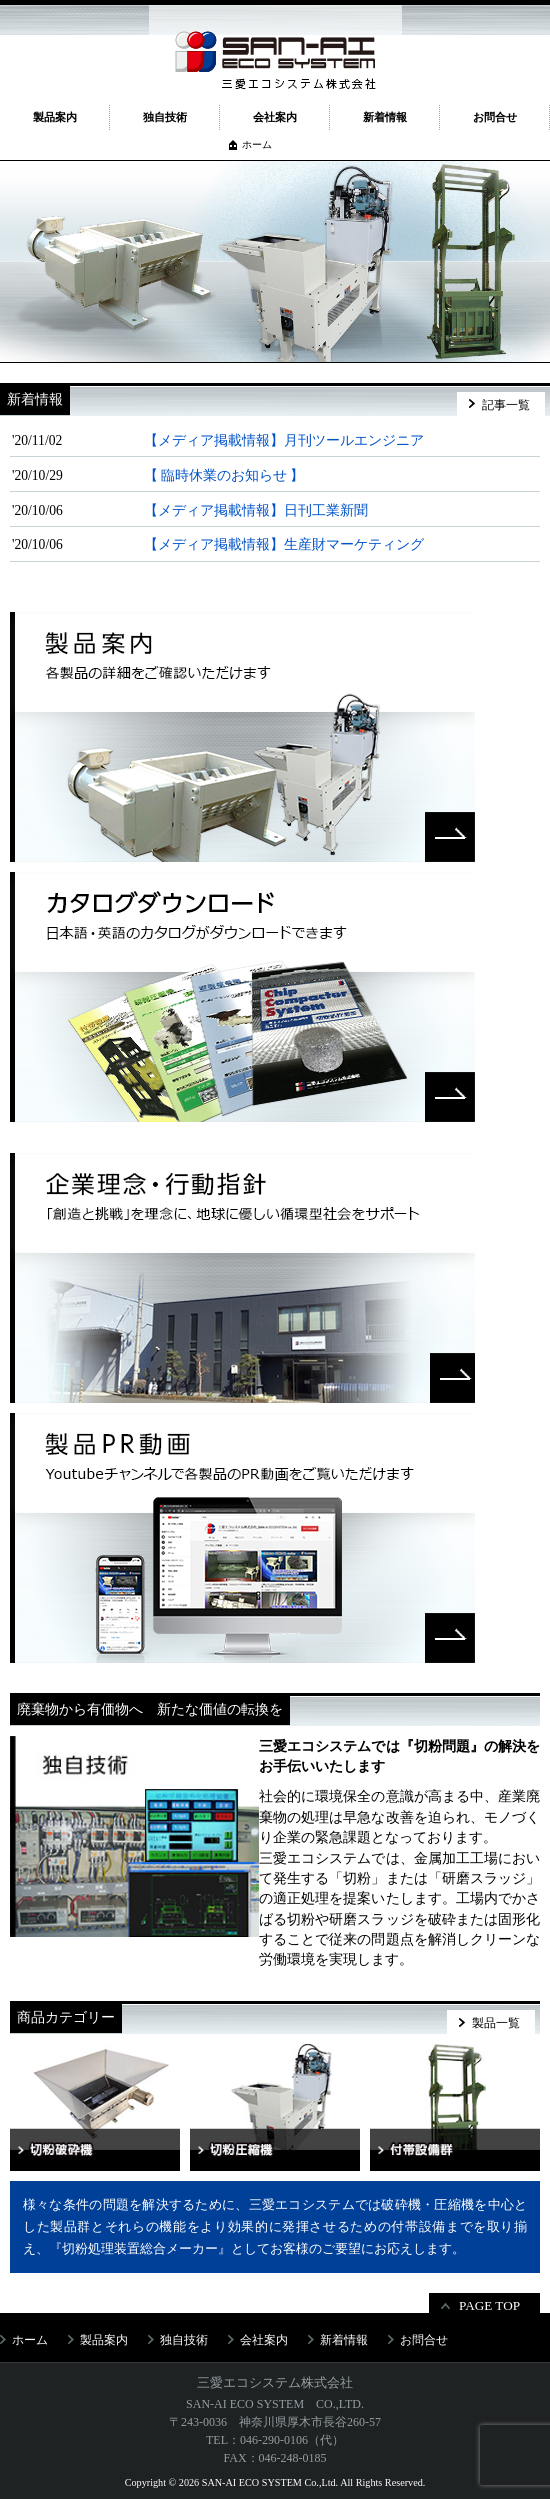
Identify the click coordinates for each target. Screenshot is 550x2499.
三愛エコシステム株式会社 (275, 2382)
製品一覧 (496, 2023)
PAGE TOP (489, 2305)
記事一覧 (506, 405)
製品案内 (55, 117)
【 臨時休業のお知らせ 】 (224, 475)
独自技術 (165, 117)
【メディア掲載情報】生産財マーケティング (284, 544)
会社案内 (275, 117)
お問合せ (495, 117)
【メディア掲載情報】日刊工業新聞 (256, 510)
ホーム (257, 144)
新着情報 (385, 117)
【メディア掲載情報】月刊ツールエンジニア (284, 440)
